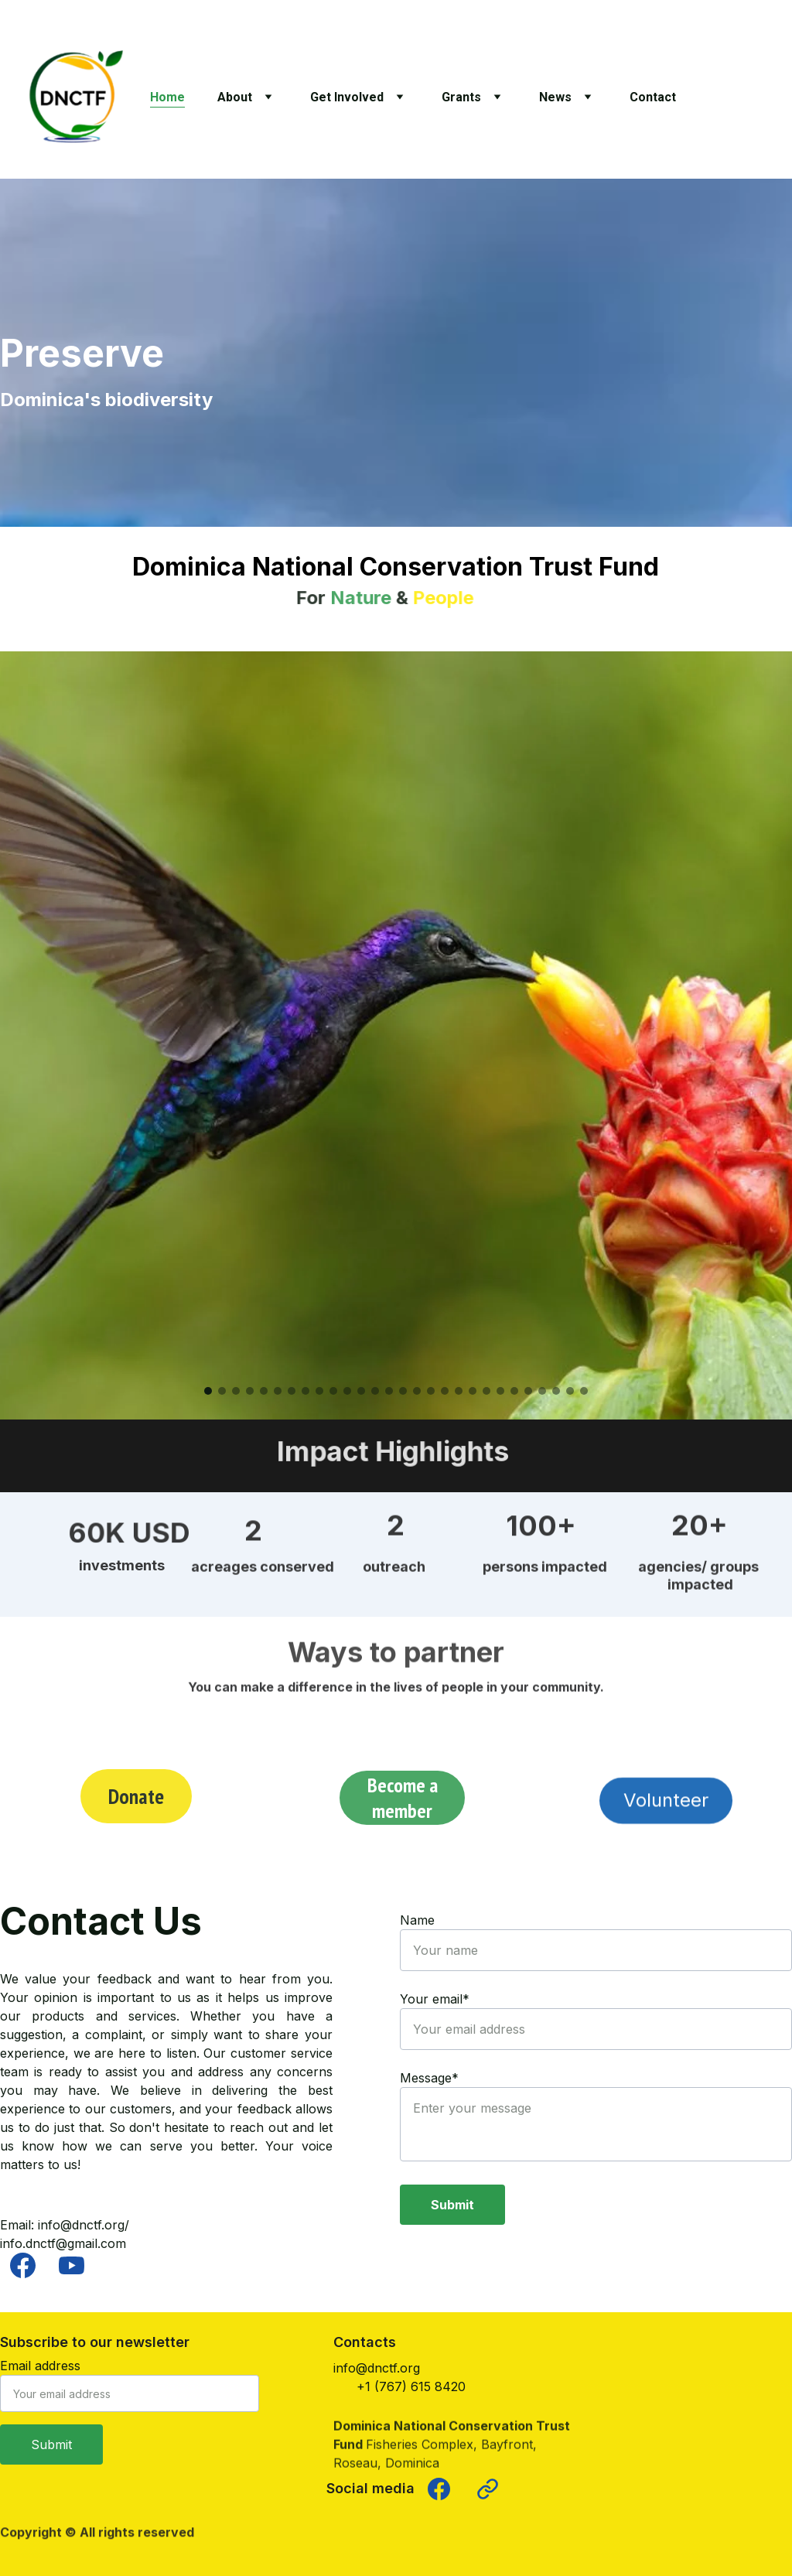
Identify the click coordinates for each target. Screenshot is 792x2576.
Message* (429, 2078)
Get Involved (347, 97)
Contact (653, 97)
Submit (452, 2204)
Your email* (434, 1999)
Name (417, 1920)
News (555, 97)
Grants (461, 97)
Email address (40, 2365)
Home (167, 97)
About (234, 97)
